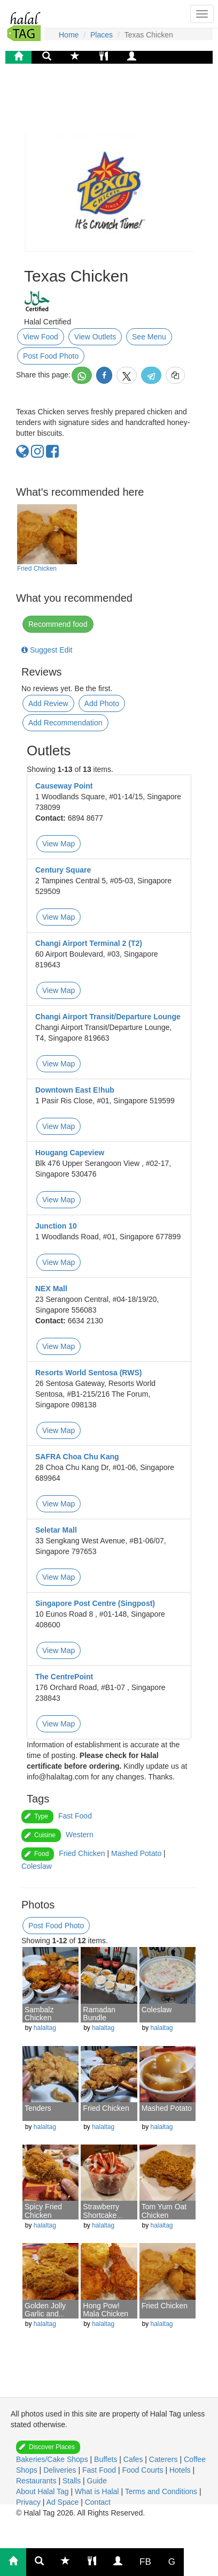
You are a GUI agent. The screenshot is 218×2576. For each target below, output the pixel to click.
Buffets (106, 2459)
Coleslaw (36, 1866)
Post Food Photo (51, 356)
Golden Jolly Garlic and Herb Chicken (47, 2314)
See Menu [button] (149, 336)
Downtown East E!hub (74, 1090)
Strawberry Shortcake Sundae (101, 2215)
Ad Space (62, 2502)
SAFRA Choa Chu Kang (77, 1456)
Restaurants (37, 2480)
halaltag (45, 2028)
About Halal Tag (43, 2491)
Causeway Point (63, 786)
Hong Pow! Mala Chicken (105, 2309)
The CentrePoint (64, 1676)
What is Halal (98, 2491)
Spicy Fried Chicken (43, 2210)
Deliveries (60, 2470)
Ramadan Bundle (99, 2013)
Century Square (63, 870)
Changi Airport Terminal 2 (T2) (88, 943)
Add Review (48, 703)
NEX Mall (51, 1288)
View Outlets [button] (95, 336)
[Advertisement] (106, 104)
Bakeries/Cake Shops (53, 2459)
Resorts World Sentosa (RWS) (88, 1372)
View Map (58, 843)
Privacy (29, 2502)
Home (69, 35)
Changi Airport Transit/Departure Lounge (108, 1016)
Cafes (134, 2459)
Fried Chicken (37, 568)
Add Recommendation (65, 722)
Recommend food (58, 624)
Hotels (181, 2470)
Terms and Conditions (162, 2491)
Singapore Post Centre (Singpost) (95, 1603)
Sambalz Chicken (39, 2013)
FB (145, 2562)
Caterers (164, 2459)
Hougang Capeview (69, 1152)
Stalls (73, 2480)
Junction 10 (56, 1226)
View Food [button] (40, 336)
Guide (97, 2480)
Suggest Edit (46, 650)
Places (101, 35)
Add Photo (101, 703)
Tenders (38, 2108)
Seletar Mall (56, 1530)
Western (80, 1834)
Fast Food (75, 1816)
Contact (98, 2502)
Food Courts (143, 2470)
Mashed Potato (136, 1853)
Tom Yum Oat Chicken (164, 2210)
